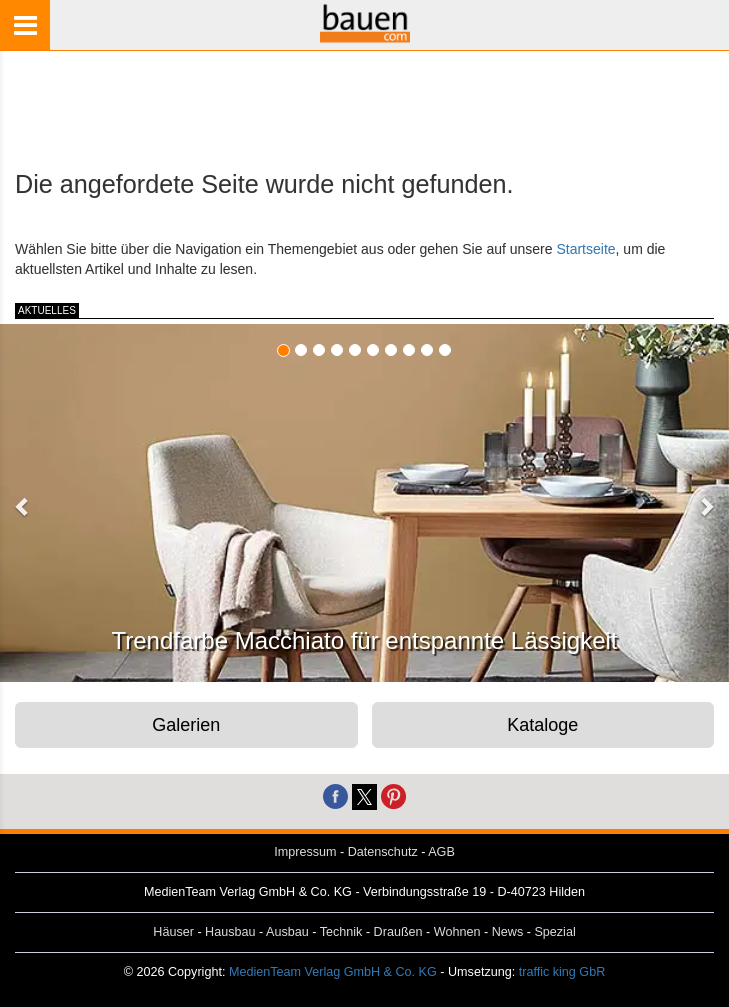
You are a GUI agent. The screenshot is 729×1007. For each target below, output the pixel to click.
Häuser (173, 932)
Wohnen (457, 932)
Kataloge (542, 725)
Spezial (554, 932)
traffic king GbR (562, 972)
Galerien (186, 725)
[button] (23, 506)
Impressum (305, 852)
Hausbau (230, 932)
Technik (341, 932)
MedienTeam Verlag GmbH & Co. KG (333, 972)
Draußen (398, 932)
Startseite (585, 249)
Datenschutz (383, 852)
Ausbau (287, 932)
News (508, 932)
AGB (441, 852)
